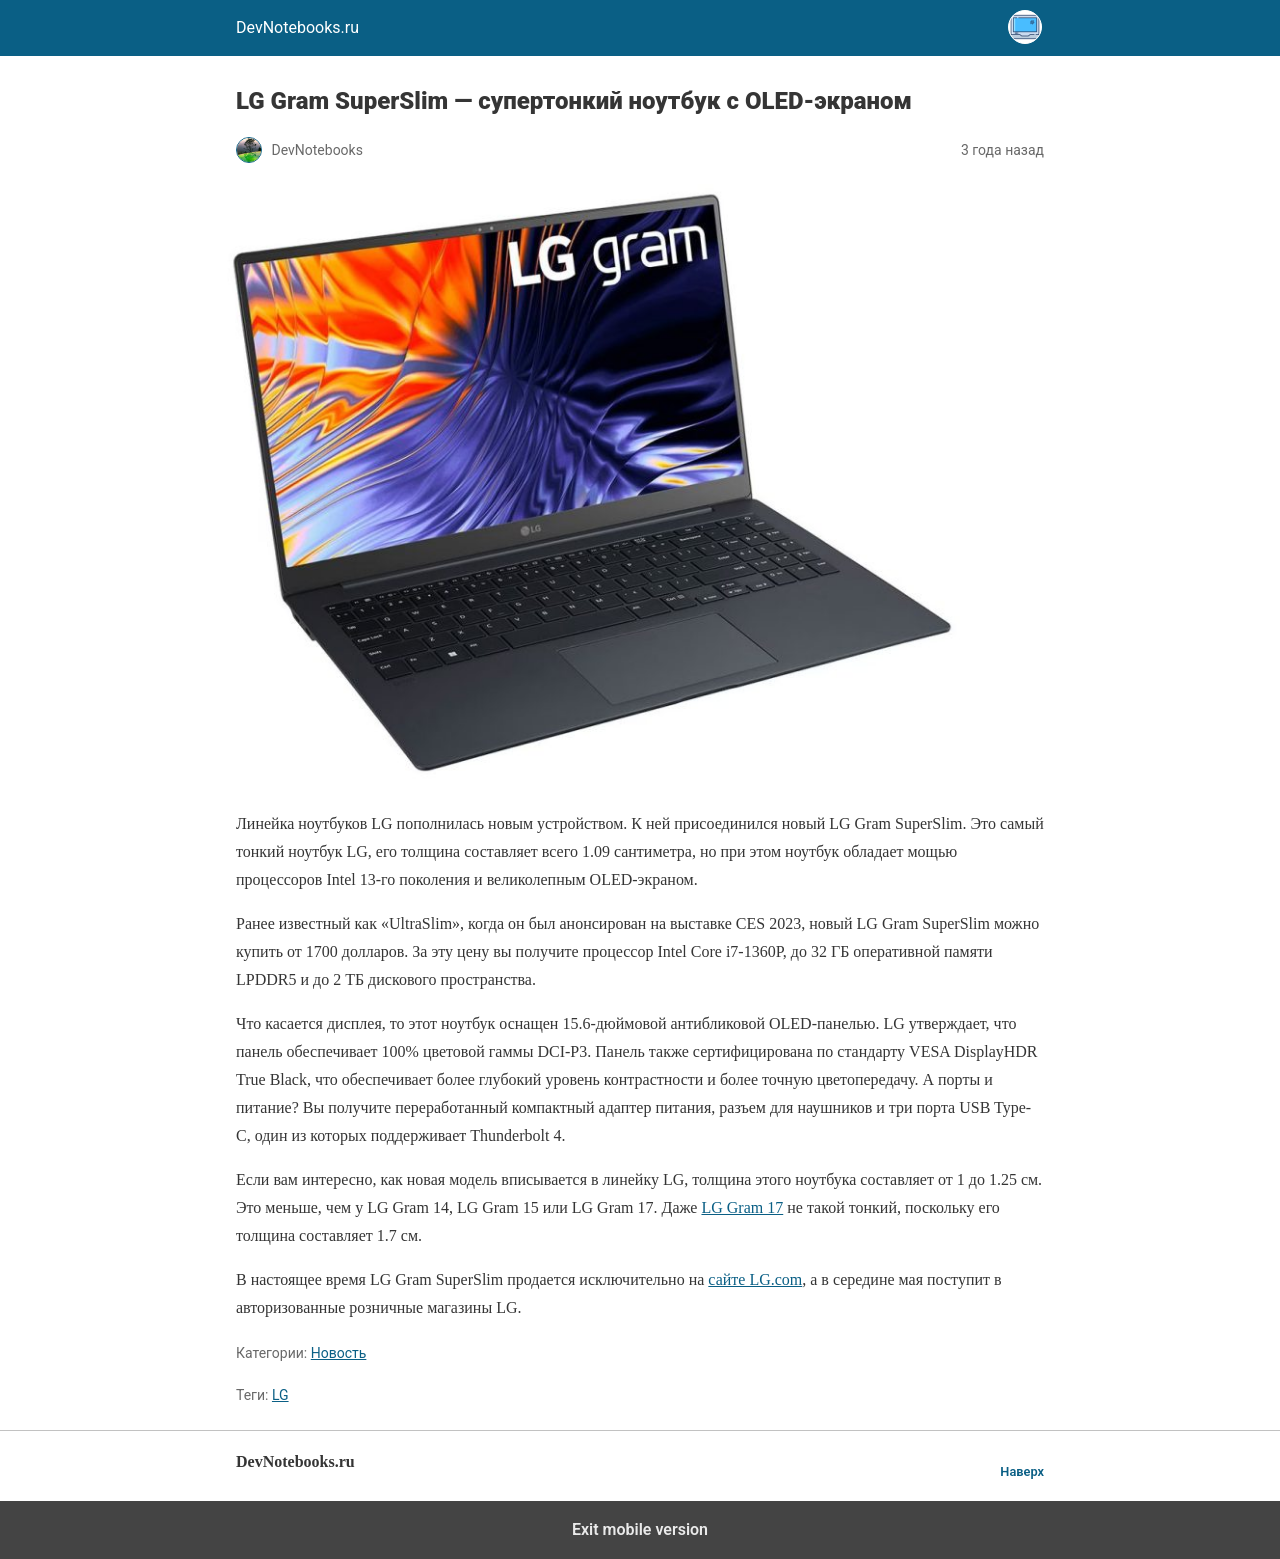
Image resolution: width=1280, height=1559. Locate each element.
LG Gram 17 (742, 1207)
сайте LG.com (755, 1279)
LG (280, 1395)
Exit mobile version (640, 1529)
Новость (339, 1353)
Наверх (1022, 1471)
